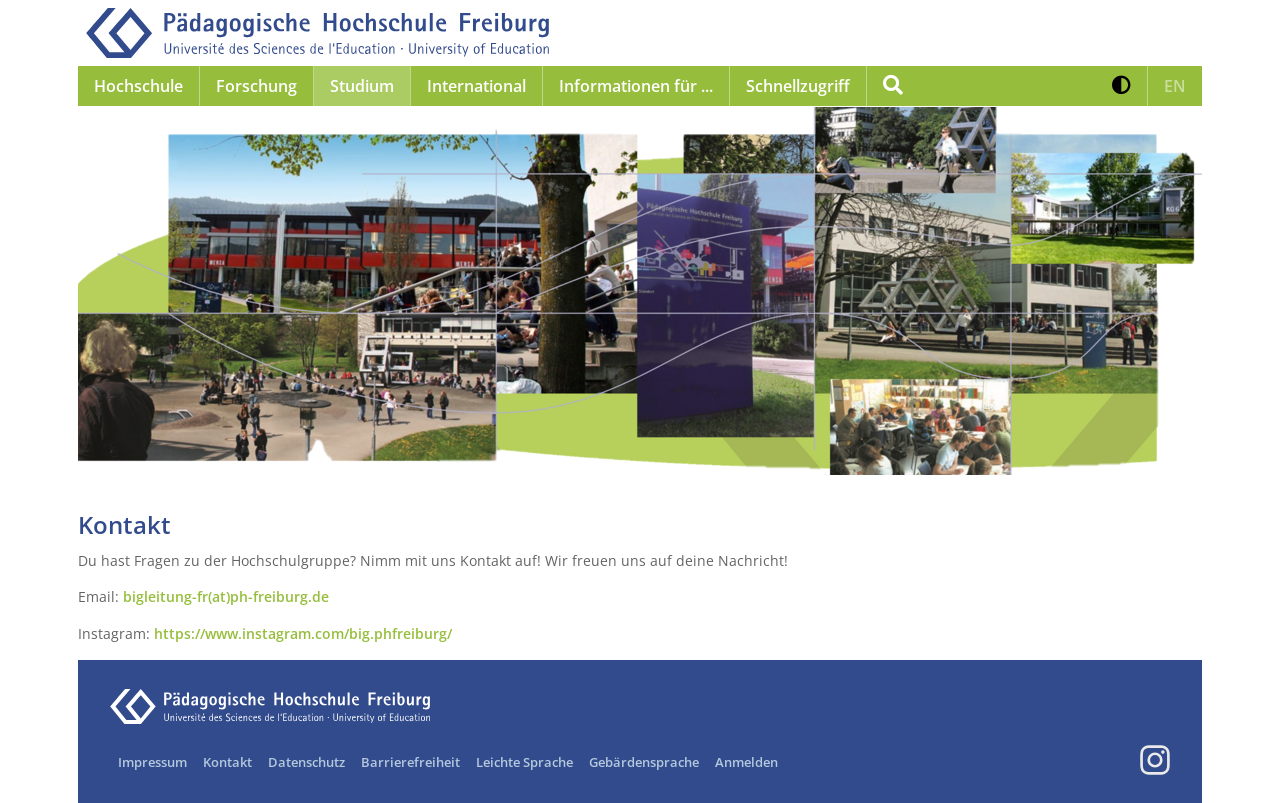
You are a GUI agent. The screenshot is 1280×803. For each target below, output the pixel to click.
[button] (1121, 86)
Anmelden (746, 762)
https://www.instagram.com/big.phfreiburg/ (303, 633)
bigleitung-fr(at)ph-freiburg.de (226, 596)
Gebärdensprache (644, 762)
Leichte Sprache (524, 762)
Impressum (152, 762)
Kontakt (227, 762)
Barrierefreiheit (410, 762)
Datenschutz (306, 762)
